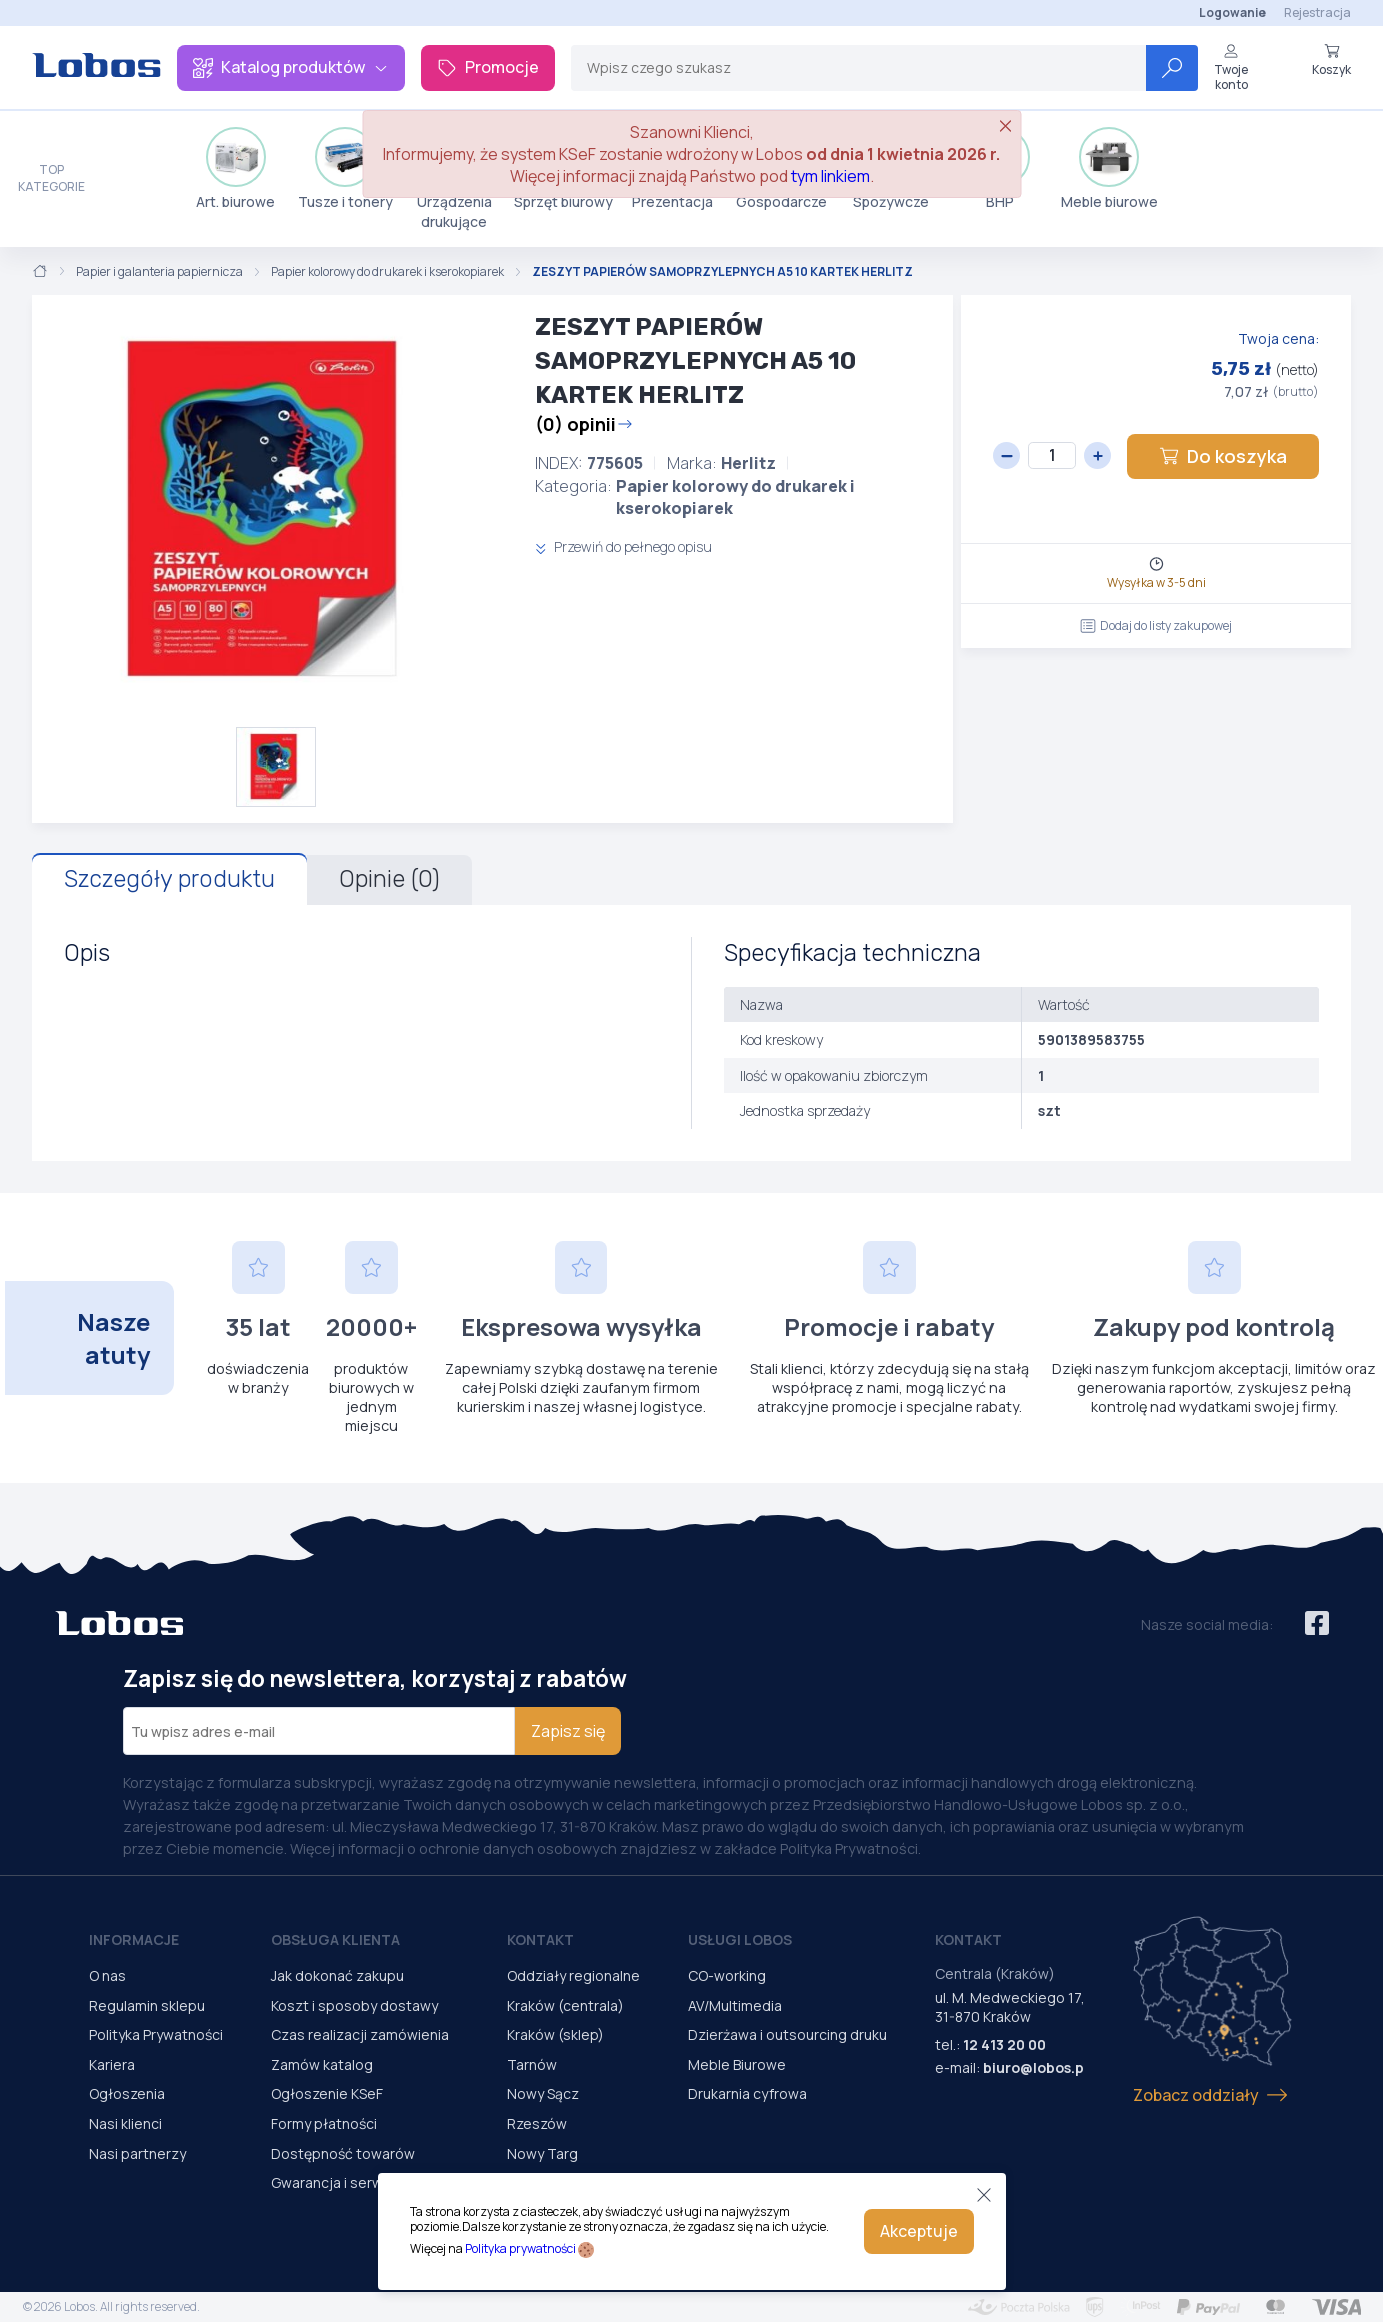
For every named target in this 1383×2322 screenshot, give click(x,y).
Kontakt (540, 1939)
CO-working (727, 1975)
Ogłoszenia (127, 2093)
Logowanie (1232, 12)
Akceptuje (919, 2231)
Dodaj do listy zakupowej (1156, 625)
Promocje (488, 67)
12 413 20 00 (1004, 2044)
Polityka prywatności (520, 2248)
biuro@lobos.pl (1035, 2067)
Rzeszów (537, 2123)
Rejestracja (1317, 12)
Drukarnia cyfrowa (747, 2093)
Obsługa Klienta (335, 1939)
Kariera (112, 2064)
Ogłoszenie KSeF (327, 2093)
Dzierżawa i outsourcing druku (787, 2034)
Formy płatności (324, 2123)
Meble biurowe (1109, 169)
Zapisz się (568, 1731)
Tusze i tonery (345, 169)
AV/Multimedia (735, 2005)
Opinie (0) (389, 879)
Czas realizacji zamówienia (360, 2034)
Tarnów (532, 2064)
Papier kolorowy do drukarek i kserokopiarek (387, 272)
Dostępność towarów (343, 2153)
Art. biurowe (235, 169)
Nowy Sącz (543, 2093)
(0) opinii (584, 424)
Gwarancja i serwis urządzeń (365, 2182)
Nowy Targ (542, 2153)
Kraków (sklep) (555, 2034)
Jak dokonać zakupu (337, 1975)
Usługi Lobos (740, 1939)
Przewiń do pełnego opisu (623, 546)
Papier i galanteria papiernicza (159, 272)
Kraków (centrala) (565, 2005)
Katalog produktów (291, 67)
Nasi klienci (125, 2123)
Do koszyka (1223, 456)
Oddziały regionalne (573, 1975)
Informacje (134, 1939)
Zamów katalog (322, 2064)
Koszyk (1331, 60)
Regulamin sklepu (147, 2005)
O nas (107, 1975)
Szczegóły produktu (169, 879)
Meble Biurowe (737, 2064)
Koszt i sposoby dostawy (354, 2005)
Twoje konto (1231, 67)
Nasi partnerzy (137, 2153)
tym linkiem (830, 176)
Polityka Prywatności (156, 2034)
